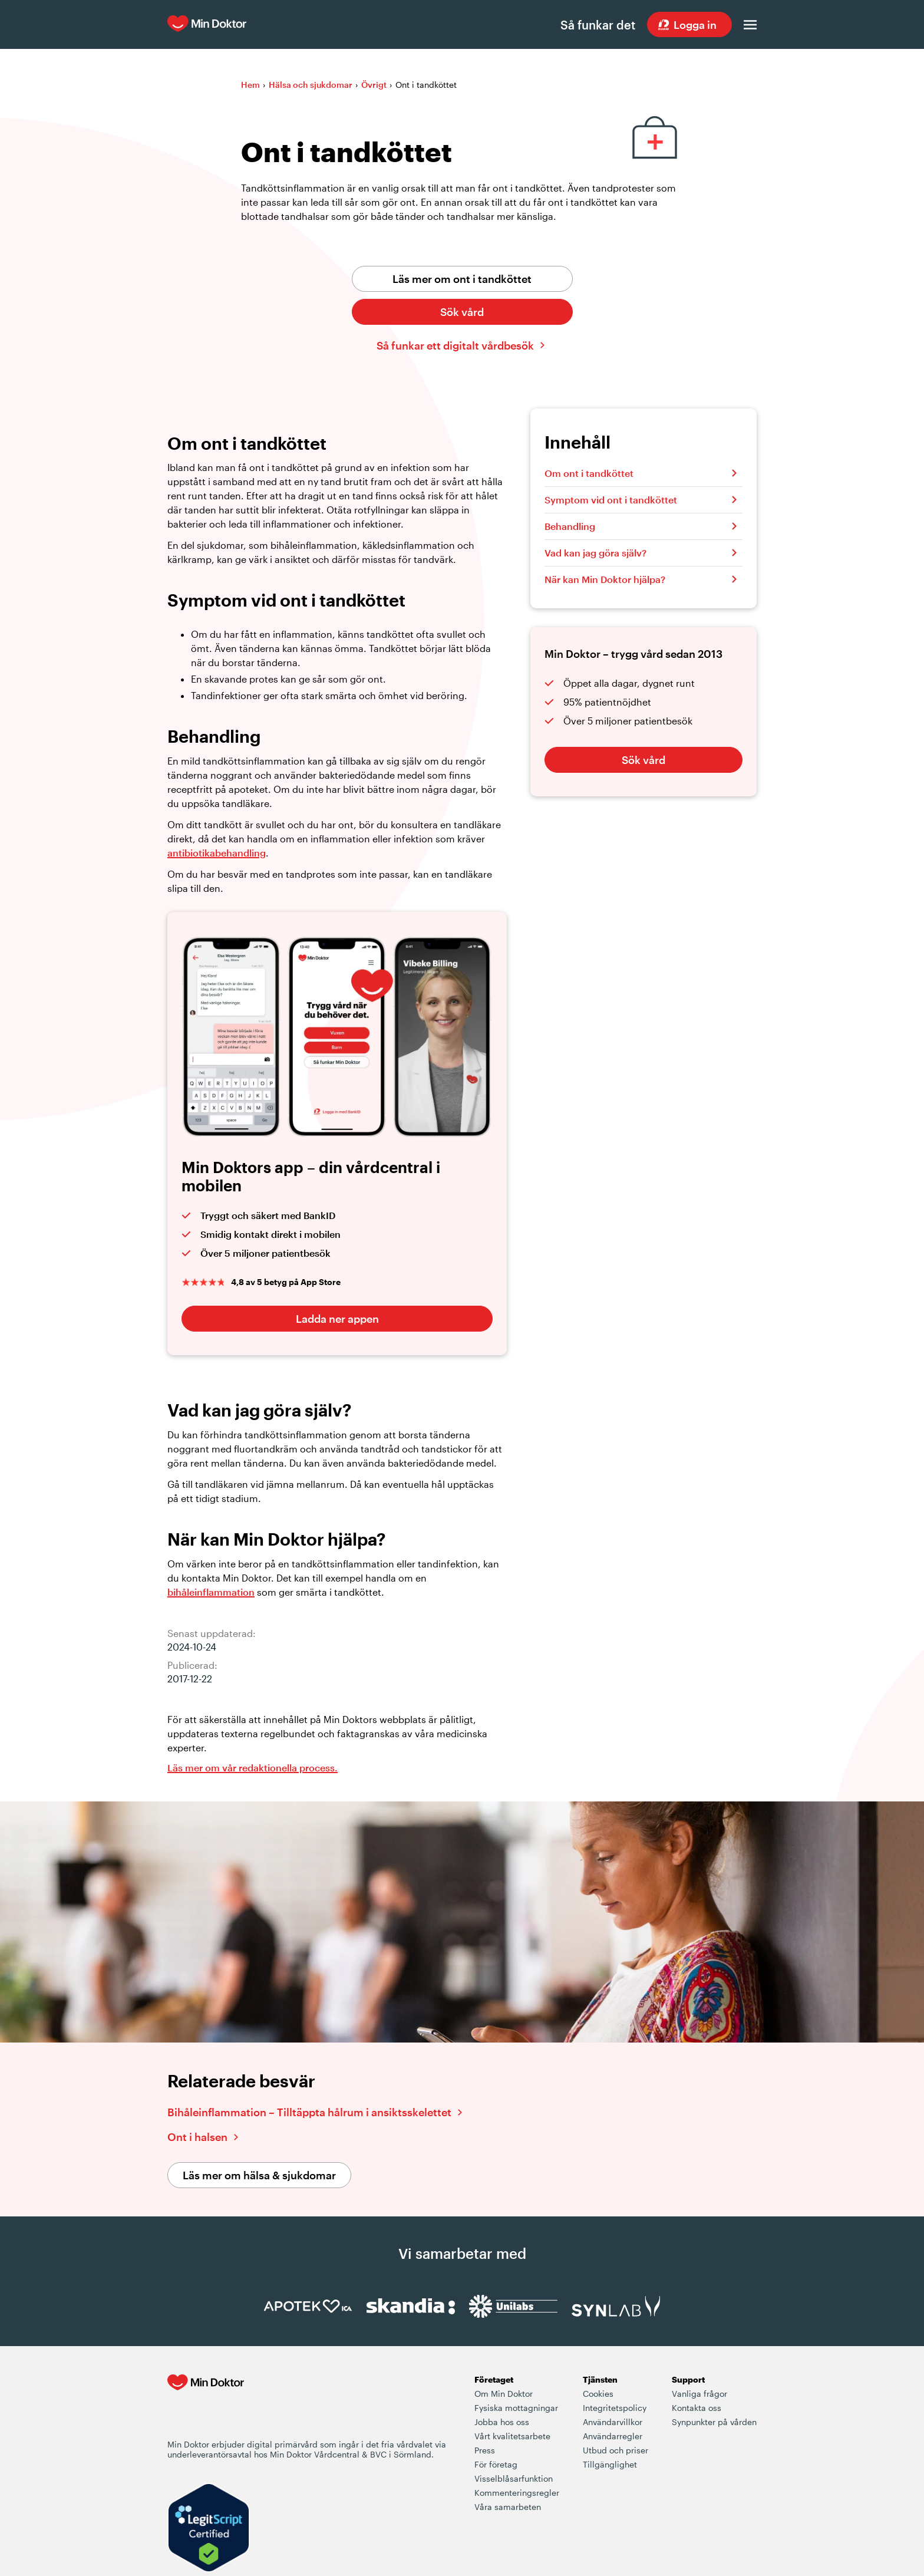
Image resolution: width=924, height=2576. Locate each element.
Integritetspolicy (614, 2408)
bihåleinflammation (211, 1592)
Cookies (598, 2394)
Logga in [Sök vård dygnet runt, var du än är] (695, 24)
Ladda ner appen (337, 1319)
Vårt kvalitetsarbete (512, 2437)
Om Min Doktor (503, 2394)
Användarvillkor (612, 2422)
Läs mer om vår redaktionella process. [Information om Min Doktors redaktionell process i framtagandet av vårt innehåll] (252, 1768)
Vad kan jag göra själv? (595, 553)
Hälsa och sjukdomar (310, 85)
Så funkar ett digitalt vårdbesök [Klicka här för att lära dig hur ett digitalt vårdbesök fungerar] (455, 346)
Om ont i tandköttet (588, 473)
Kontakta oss (696, 2408)
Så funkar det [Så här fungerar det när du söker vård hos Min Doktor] (597, 25)
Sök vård (462, 312)
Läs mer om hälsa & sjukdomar (259, 2175)
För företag (495, 2465)
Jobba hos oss (501, 2422)
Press (484, 2451)
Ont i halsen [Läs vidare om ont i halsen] (197, 2137)
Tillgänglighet (610, 2465)
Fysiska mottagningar (516, 2408)
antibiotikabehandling (216, 853)
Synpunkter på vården (714, 2422)
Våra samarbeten (507, 2507)
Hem (250, 85)
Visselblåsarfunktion (513, 2479)
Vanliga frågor (699, 2394)
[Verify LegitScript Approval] (208, 2529)
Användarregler (612, 2437)
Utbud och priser (615, 2451)
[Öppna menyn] (750, 24)
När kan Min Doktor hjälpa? (604, 579)
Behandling (569, 526)
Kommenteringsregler (516, 2493)
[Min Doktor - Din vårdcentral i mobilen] (205, 2407)
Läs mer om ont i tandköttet (462, 279)
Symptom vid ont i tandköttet (610, 500)
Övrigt (374, 85)
